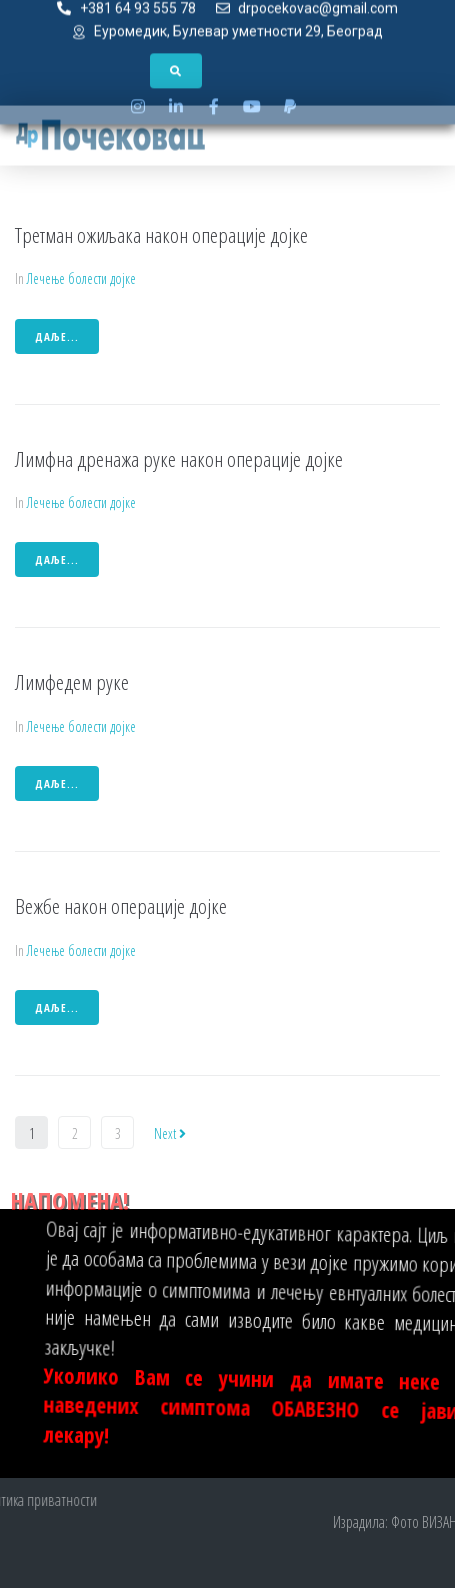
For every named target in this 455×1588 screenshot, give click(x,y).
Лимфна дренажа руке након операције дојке (179, 459)
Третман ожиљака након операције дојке (161, 235)
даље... (57, 336)
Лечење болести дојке (81, 278)
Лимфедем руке (72, 682)
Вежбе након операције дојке (121, 906)
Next (170, 1133)
